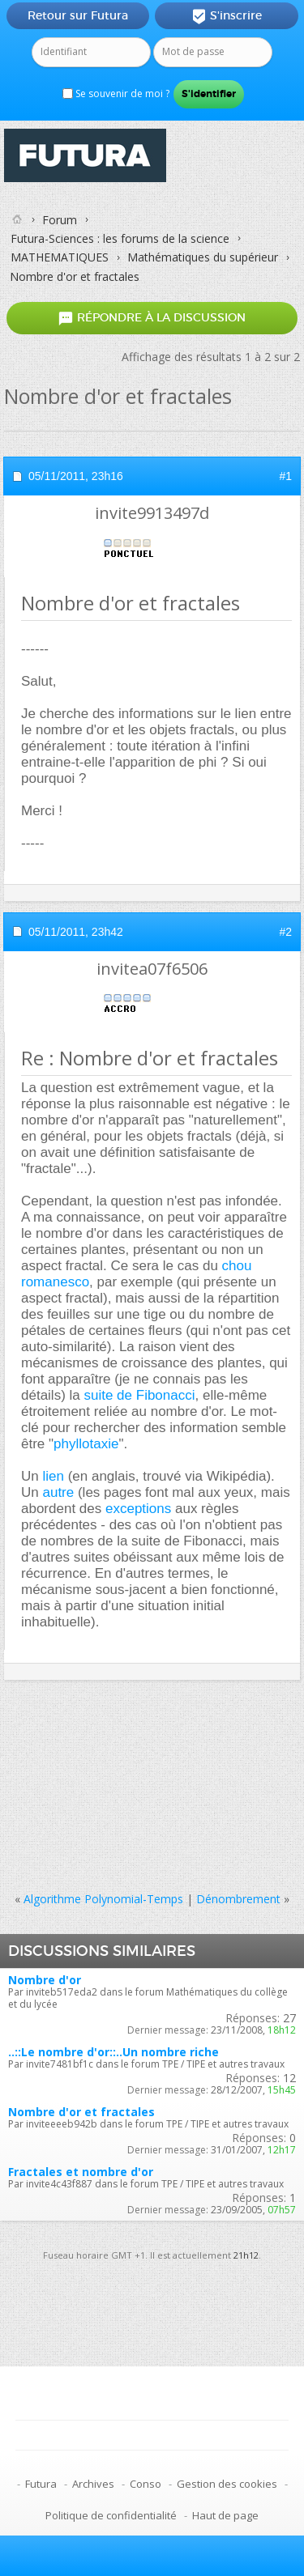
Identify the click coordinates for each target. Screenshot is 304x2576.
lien (52, 1476)
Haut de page (225, 2515)
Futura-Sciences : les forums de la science (120, 238)
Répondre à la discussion (152, 317)
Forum (59, 219)
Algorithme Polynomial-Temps (103, 1898)
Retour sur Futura (78, 15)
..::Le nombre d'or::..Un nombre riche (113, 2052)
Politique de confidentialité (111, 2515)
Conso (145, 2483)
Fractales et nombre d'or (80, 2171)
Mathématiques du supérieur (202, 257)
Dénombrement (238, 1898)
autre (58, 1492)
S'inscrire (226, 16)
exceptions (138, 1508)
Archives (93, 2483)
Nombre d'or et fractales (81, 2111)
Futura (41, 2483)
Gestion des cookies (227, 2483)
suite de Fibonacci (139, 1395)
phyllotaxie (86, 1444)
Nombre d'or (44, 1979)
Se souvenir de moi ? (115, 93)
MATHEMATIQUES (60, 257)
